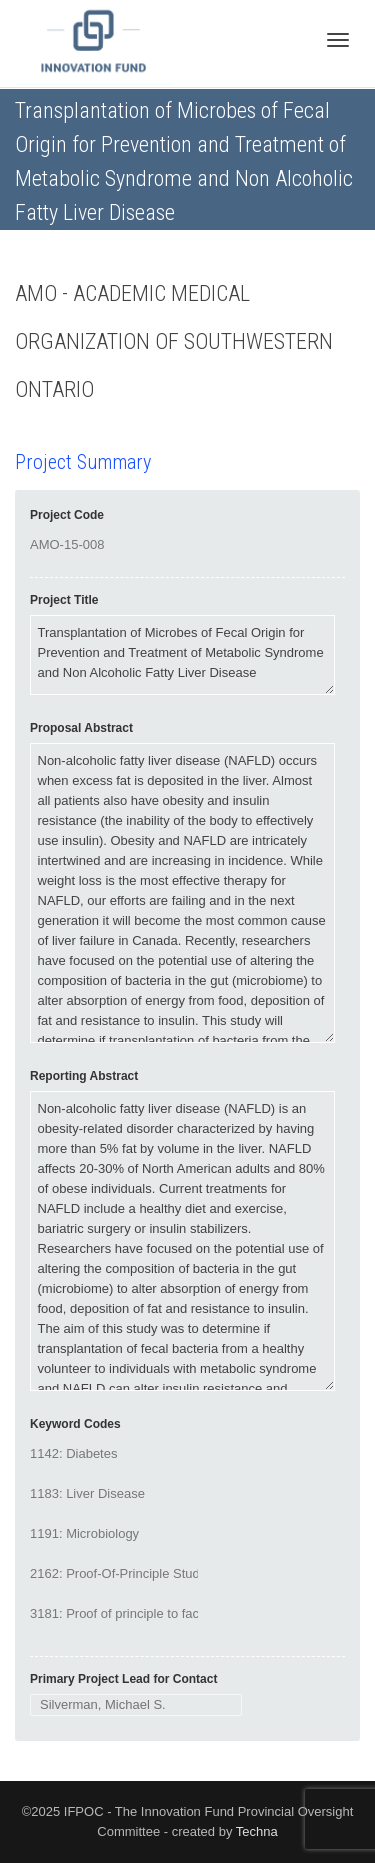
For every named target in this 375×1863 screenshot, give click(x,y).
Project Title (64, 600)
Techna (257, 1831)
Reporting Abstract (84, 1076)
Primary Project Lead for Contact (123, 1679)
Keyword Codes (75, 1424)
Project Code (67, 515)
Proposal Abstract (81, 728)
